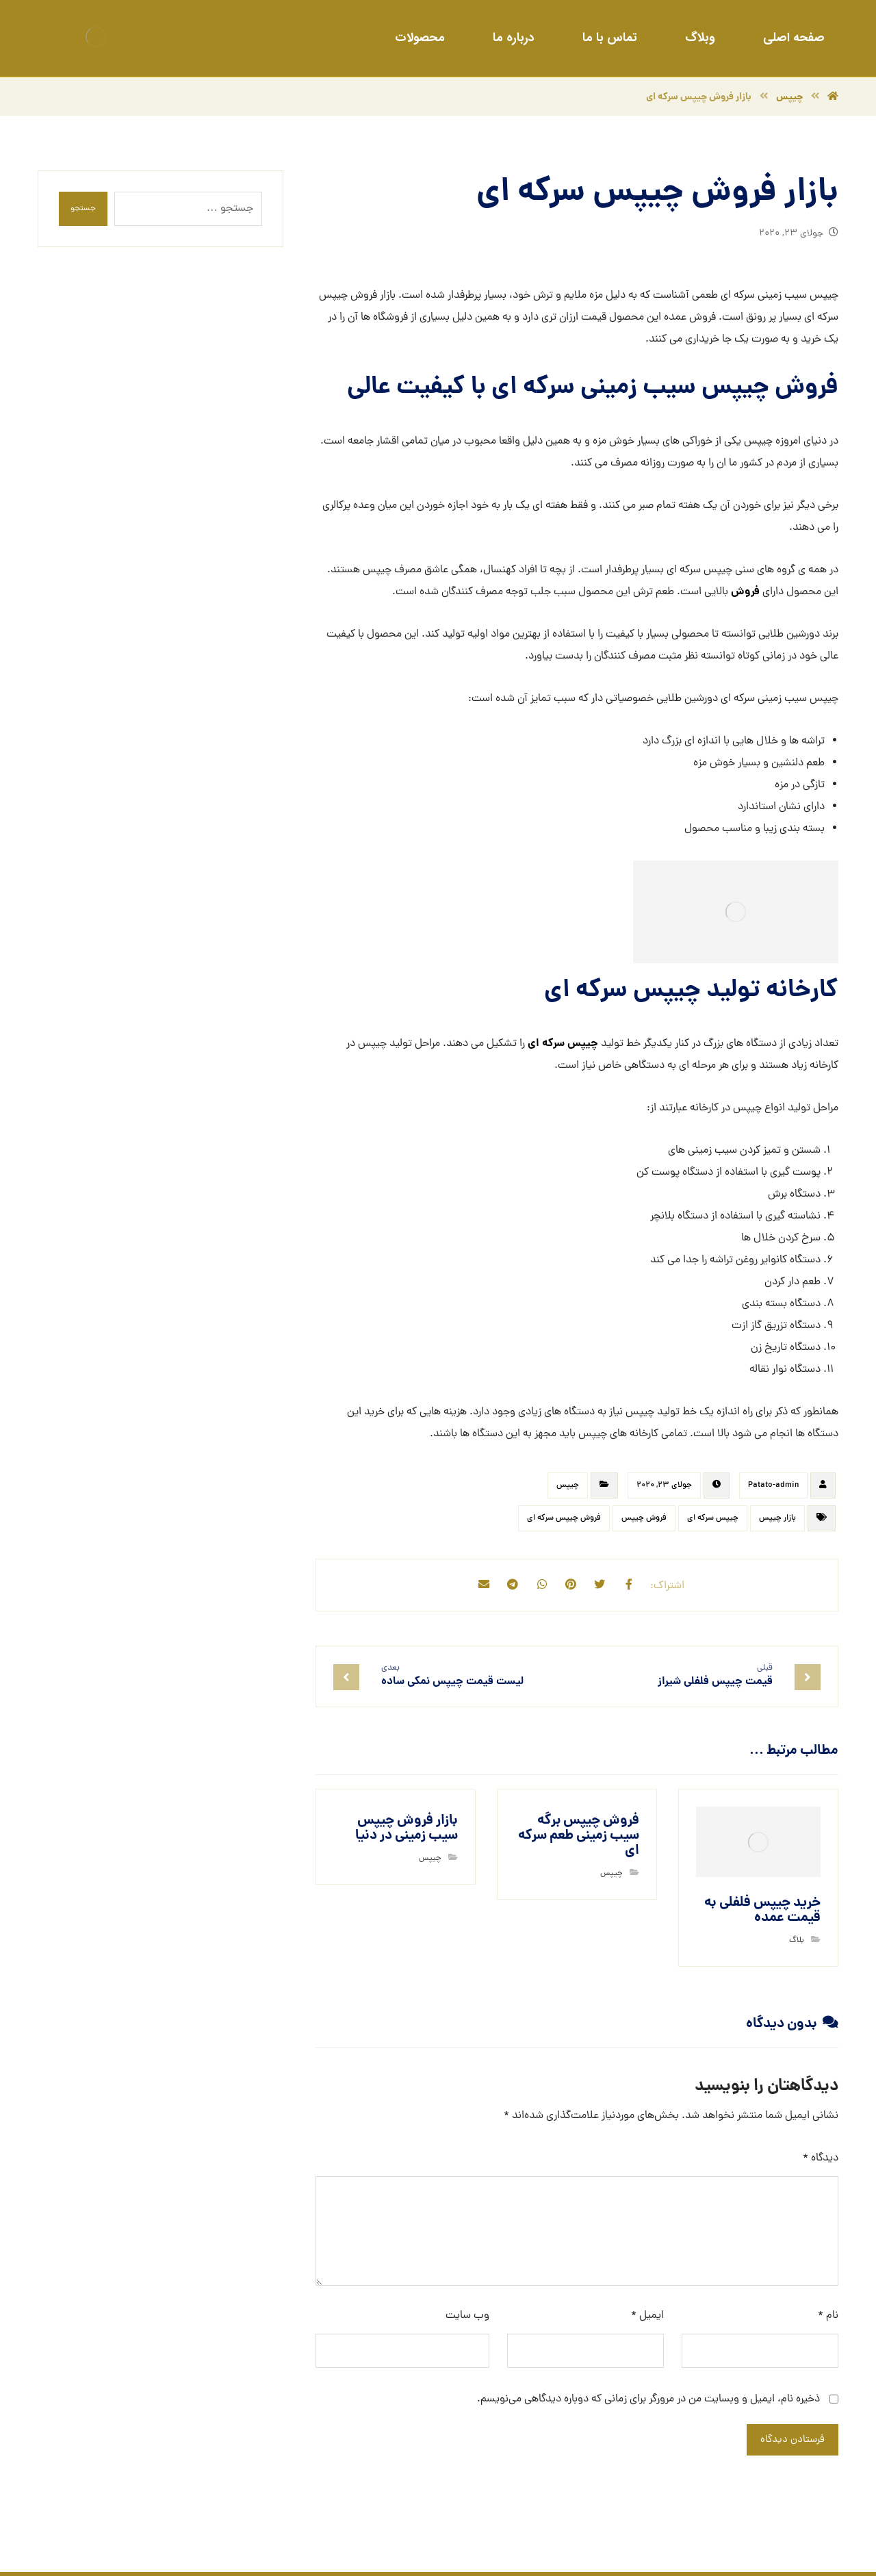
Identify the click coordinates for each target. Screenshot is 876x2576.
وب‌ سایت (467, 2318)
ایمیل (647, 2318)
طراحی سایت (817, 2553)
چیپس (567, 1489)
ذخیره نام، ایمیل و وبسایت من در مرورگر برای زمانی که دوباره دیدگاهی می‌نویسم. (648, 2402)
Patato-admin (773, 1489)
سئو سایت (770, 2553)
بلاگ (796, 1943)
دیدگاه (820, 2161)
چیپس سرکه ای (563, 1047)
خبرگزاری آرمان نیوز (209, 2553)
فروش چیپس (644, 1522)
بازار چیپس (777, 1522)
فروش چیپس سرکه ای (564, 1522)
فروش (744, 595)
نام (828, 2318)
